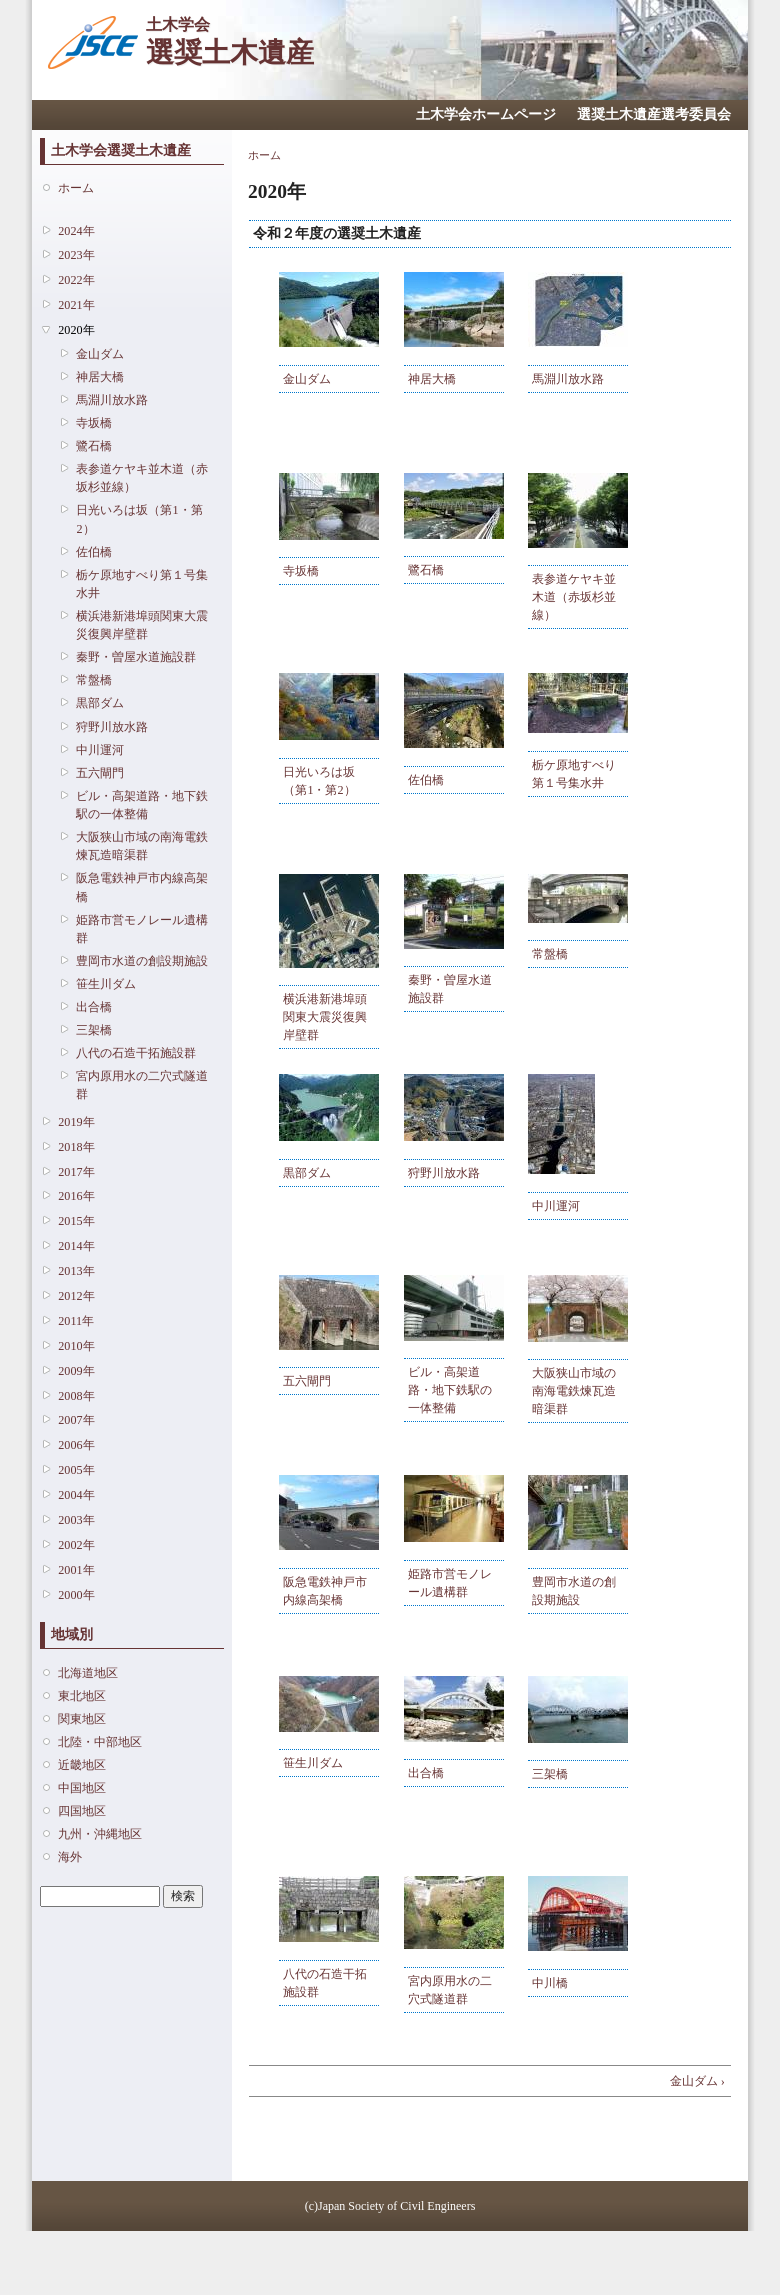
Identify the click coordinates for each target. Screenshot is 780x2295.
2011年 (76, 1321)
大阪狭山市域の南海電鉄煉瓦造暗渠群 (142, 846)
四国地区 (82, 1811)
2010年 (76, 1346)
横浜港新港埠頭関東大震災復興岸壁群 (142, 625)
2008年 (76, 1396)
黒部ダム (100, 703)
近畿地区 (82, 1765)
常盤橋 (94, 680)
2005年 (76, 1470)
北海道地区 (88, 1673)
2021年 (76, 305)
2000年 (76, 1595)
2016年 (76, 1196)
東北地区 (82, 1696)
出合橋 (94, 1007)
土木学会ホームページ (486, 114)
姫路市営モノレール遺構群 (142, 929)
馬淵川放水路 (112, 400)
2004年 (76, 1495)
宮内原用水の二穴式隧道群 (142, 1085)
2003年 (76, 1520)
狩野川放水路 (112, 727)
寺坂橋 (94, 423)
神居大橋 (100, 377)
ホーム (76, 188)
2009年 (76, 1371)
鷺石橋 (94, 446)
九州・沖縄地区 (100, 1834)
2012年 (76, 1296)
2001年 (76, 1570)
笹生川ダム (106, 984)
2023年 (76, 255)
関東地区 (82, 1719)
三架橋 (94, 1030)
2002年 (76, 1545)
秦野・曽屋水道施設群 (136, 657)
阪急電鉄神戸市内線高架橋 (142, 887)
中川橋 (550, 1983)
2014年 (76, 1246)
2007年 (76, 1420)
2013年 (76, 1271)
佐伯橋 (94, 552)
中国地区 (82, 1788)
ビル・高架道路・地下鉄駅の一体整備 (142, 805)
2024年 (76, 231)
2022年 (76, 280)
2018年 (76, 1147)
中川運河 (100, 750)
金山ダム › (697, 2081)
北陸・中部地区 (100, 1742)
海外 (70, 1857)
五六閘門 (100, 773)
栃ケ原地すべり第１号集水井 (142, 584)
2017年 (76, 1172)
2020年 (76, 330)
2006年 (76, 1445)
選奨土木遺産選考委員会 (654, 114)
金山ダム (100, 354)
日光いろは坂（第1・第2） (139, 519)
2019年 (76, 1122)
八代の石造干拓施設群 (136, 1053)
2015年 (76, 1221)
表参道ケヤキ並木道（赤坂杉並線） (142, 478)
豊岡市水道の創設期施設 (142, 961)
